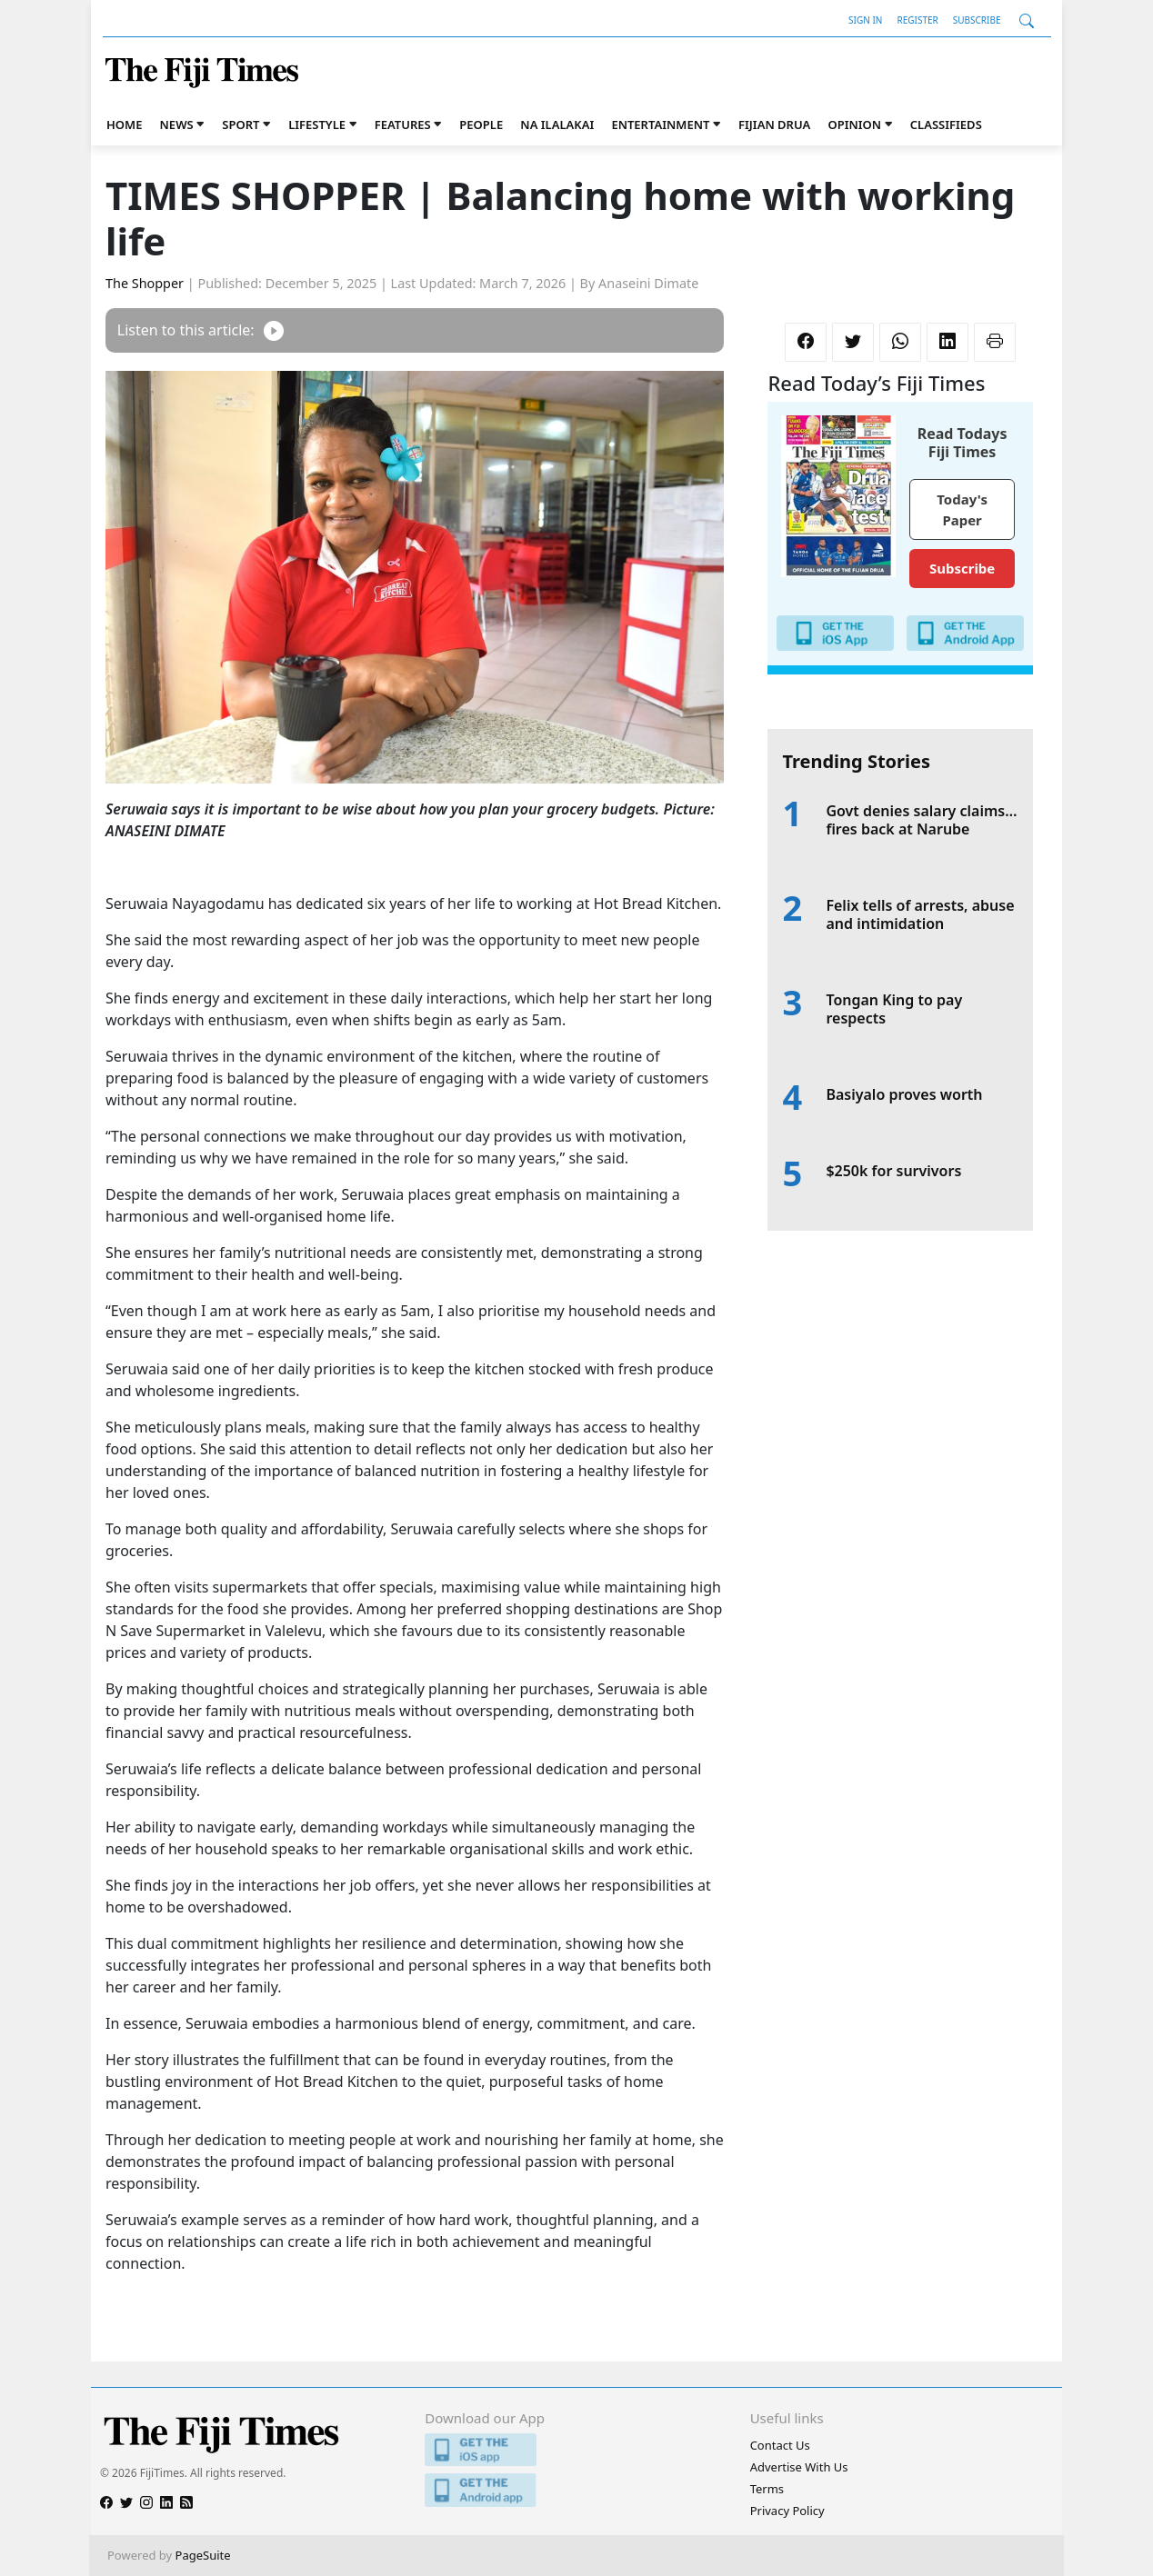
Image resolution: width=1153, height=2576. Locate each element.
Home (124, 124)
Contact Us (780, 2445)
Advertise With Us (799, 2467)
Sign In (865, 20)
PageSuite (203, 2555)
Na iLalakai (557, 124)
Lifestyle (317, 124)
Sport (240, 124)
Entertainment (660, 124)
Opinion (854, 124)
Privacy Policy (787, 2510)
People (481, 124)
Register (917, 20)
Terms (767, 2489)
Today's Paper (962, 509)
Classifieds (946, 124)
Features (403, 124)
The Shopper (144, 283)
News (177, 124)
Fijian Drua (774, 124)
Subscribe (977, 20)
